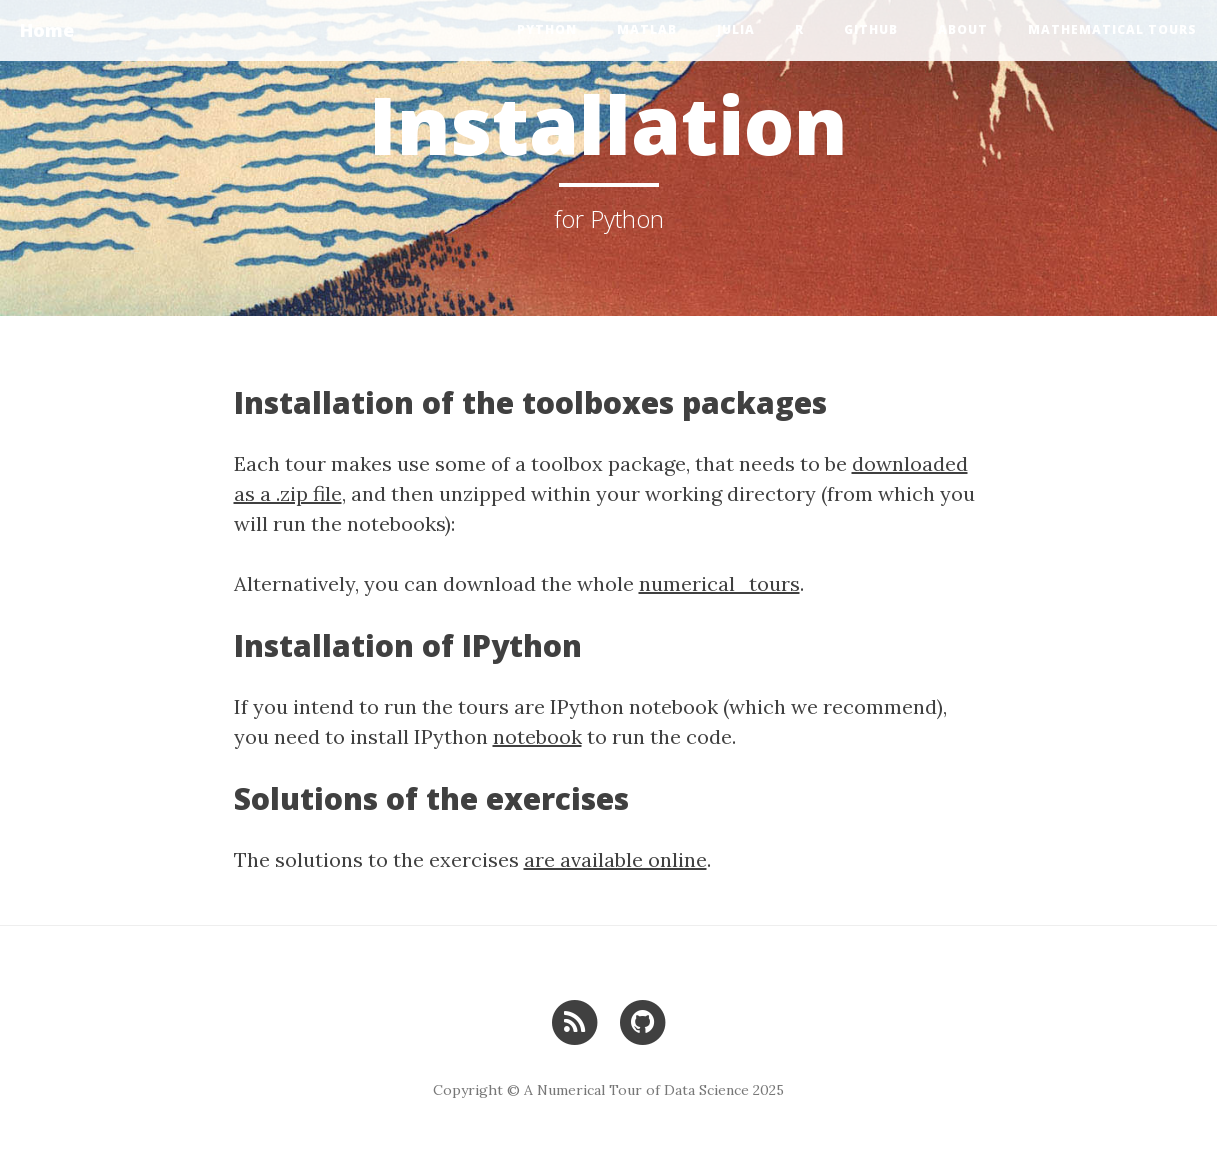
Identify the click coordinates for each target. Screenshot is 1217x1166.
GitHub (871, 29)
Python (547, 29)
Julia (736, 29)
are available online (615, 859)
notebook (537, 736)
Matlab (647, 29)
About (963, 29)
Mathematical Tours (1112, 29)
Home (47, 30)
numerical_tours (719, 583)
